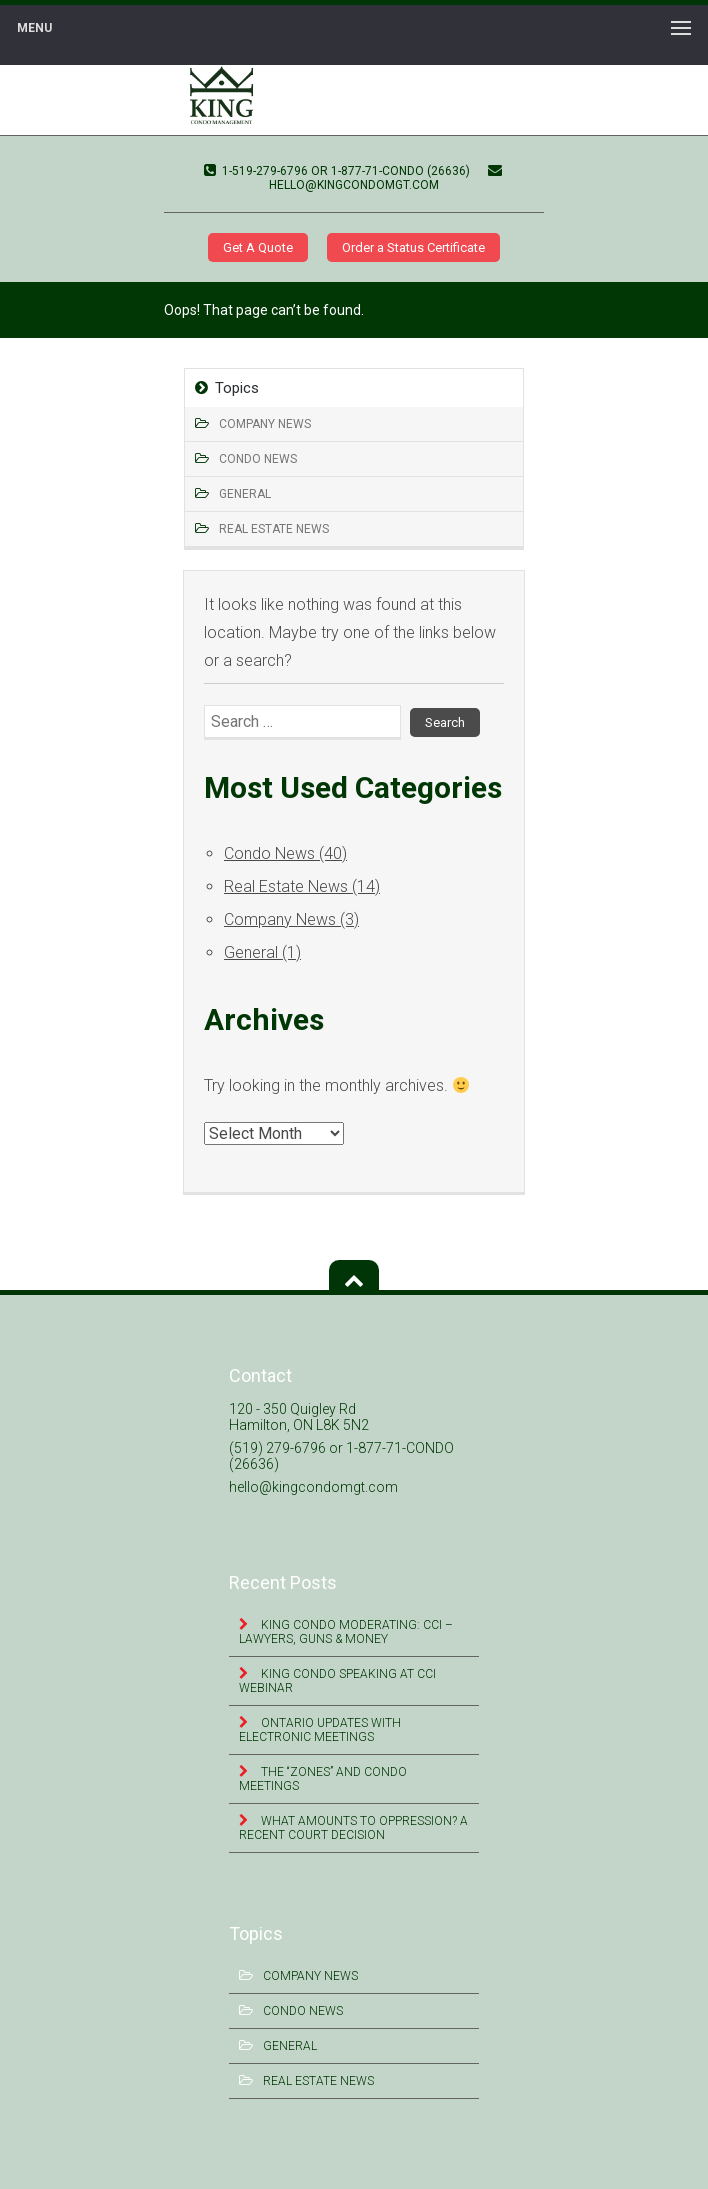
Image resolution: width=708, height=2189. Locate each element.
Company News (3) (291, 919)
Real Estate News (274, 529)
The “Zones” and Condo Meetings (323, 1779)
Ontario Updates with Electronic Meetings (320, 1730)
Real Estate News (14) (302, 886)
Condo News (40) (285, 853)
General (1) (262, 952)
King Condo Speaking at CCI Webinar (337, 1681)
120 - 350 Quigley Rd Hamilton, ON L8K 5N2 (299, 1417)
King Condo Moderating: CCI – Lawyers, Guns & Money (346, 1632)
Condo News (258, 459)
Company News (265, 424)
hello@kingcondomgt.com (385, 178)
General (245, 494)
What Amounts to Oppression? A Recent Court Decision (353, 1828)
